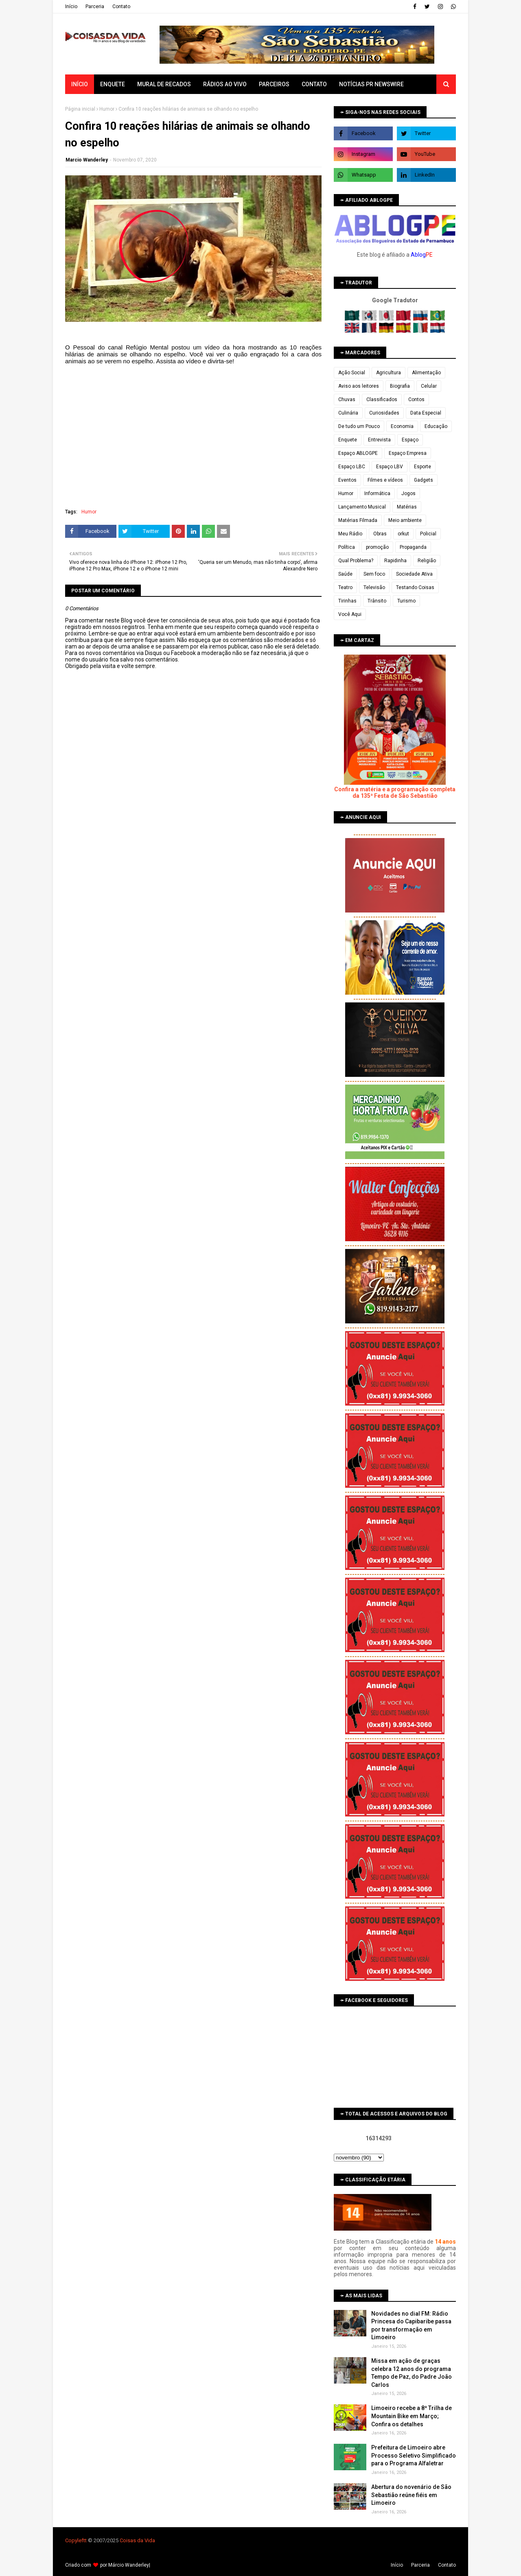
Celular (429, 386)
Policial (428, 534)
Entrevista (379, 440)
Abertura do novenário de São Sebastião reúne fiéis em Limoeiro (411, 2495)
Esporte (422, 466)
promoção (377, 547)
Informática (377, 493)
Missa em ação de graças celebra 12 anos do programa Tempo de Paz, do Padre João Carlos (411, 2373)
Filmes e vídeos (385, 480)
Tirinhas (347, 601)
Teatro (345, 587)
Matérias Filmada (357, 520)
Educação (436, 426)
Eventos (347, 480)
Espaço (410, 440)
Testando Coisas (415, 587)
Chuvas (346, 399)
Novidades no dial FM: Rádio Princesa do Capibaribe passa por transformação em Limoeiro (411, 2325)
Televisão (374, 587)
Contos (416, 399)
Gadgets (423, 480)
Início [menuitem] (79, 84)
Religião (427, 560)
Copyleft (75, 2540)
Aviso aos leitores (358, 386)
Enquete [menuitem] (112, 84)
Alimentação (426, 372)
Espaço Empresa (408, 453)
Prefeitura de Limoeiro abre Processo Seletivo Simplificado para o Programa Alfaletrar (413, 2455)
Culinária (348, 413)
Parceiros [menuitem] (274, 84)
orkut (403, 534)
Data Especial (425, 413)
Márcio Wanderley (128, 2565)
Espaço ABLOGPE (358, 453)
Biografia (400, 386)
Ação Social (351, 372)
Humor (106, 109)
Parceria (94, 6)
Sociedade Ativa (414, 574)
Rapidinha (395, 560)
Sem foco (374, 574)
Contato (121, 6)
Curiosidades (384, 413)
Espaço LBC (351, 466)
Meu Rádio (350, 534)
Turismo (406, 601)
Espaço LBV (389, 466)
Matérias (407, 507)
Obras (380, 534)
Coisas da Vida (137, 2540)
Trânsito (377, 601)
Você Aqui (349, 614)
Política (346, 547)
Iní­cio (71, 6)
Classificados (381, 399)
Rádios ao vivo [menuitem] (225, 84)
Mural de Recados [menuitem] (164, 84)
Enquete (347, 440)
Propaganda (413, 547)
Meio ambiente (405, 520)
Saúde (345, 574)
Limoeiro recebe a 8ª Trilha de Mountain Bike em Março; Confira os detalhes (411, 2416)
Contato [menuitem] (314, 84)
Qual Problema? (355, 560)
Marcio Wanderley (87, 160)
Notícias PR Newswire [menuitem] (371, 84)
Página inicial (80, 109)
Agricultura (388, 372)
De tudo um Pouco (359, 426)
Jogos (408, 493)
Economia (402, 426)
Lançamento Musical (362, 507)
